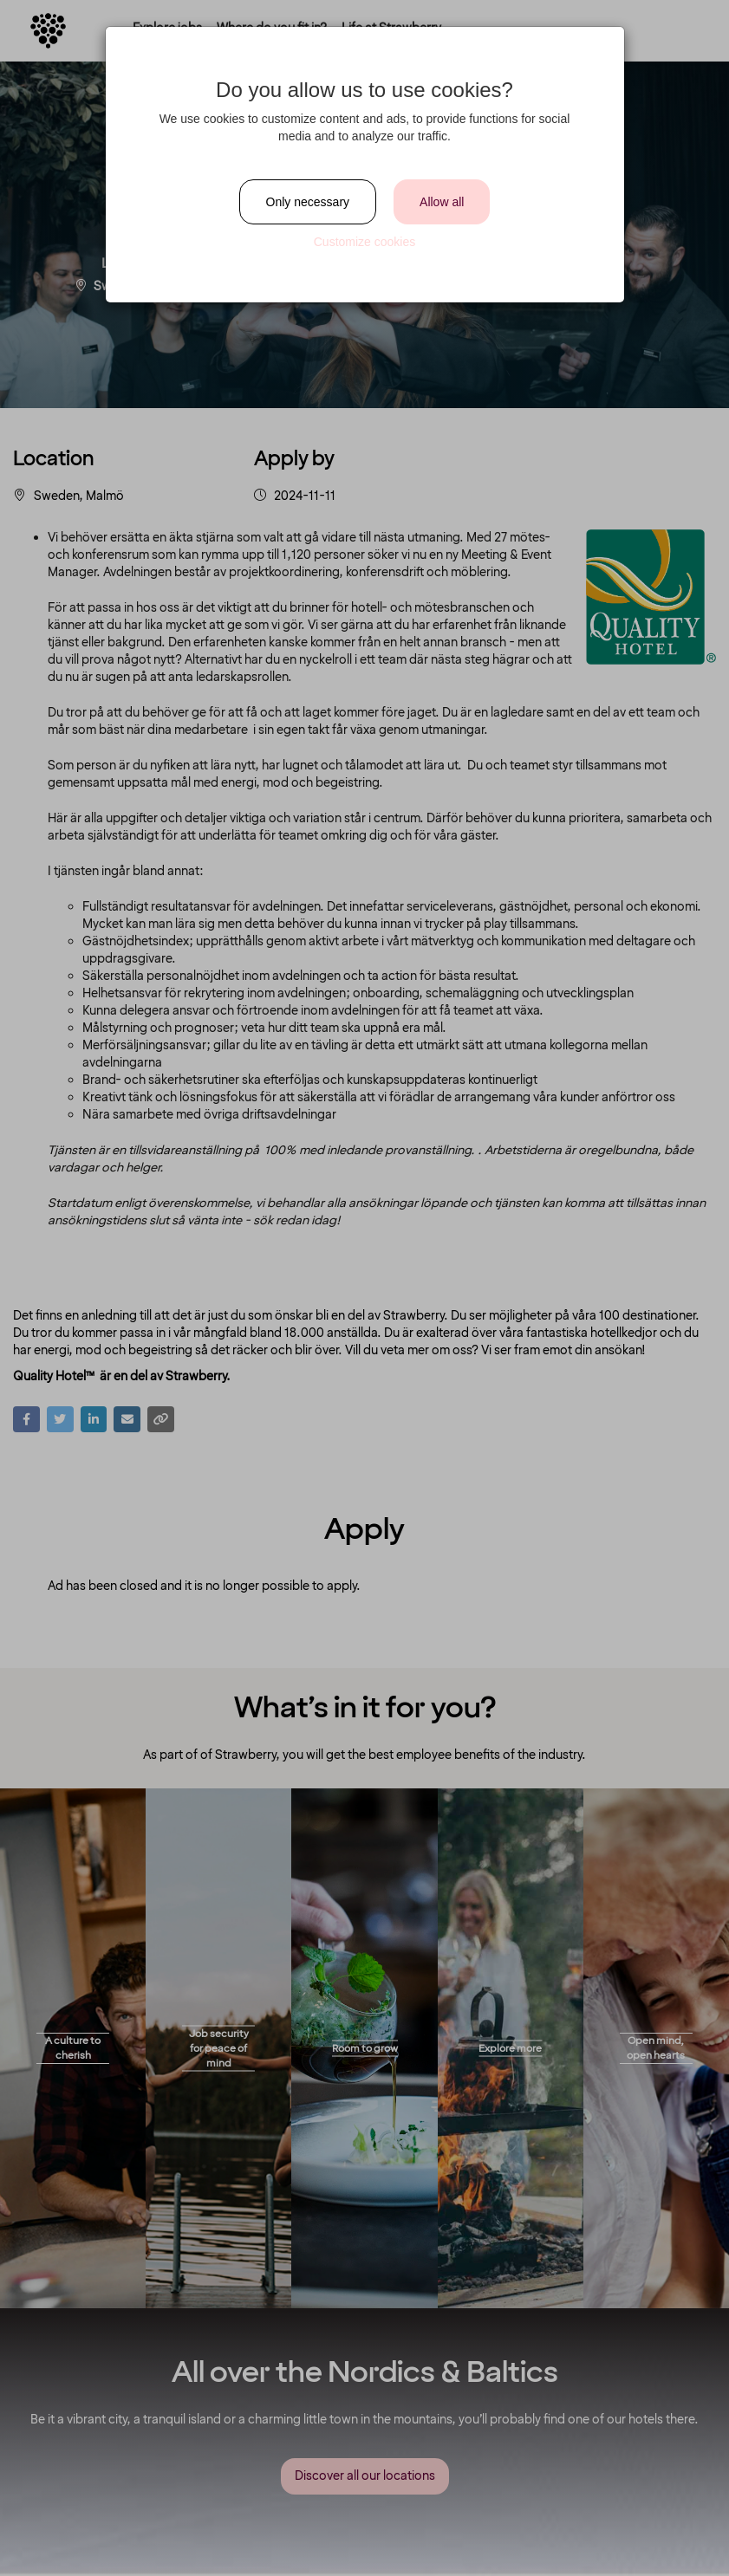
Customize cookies (365, 242)
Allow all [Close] (442, 202)
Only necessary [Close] (307, 202)
